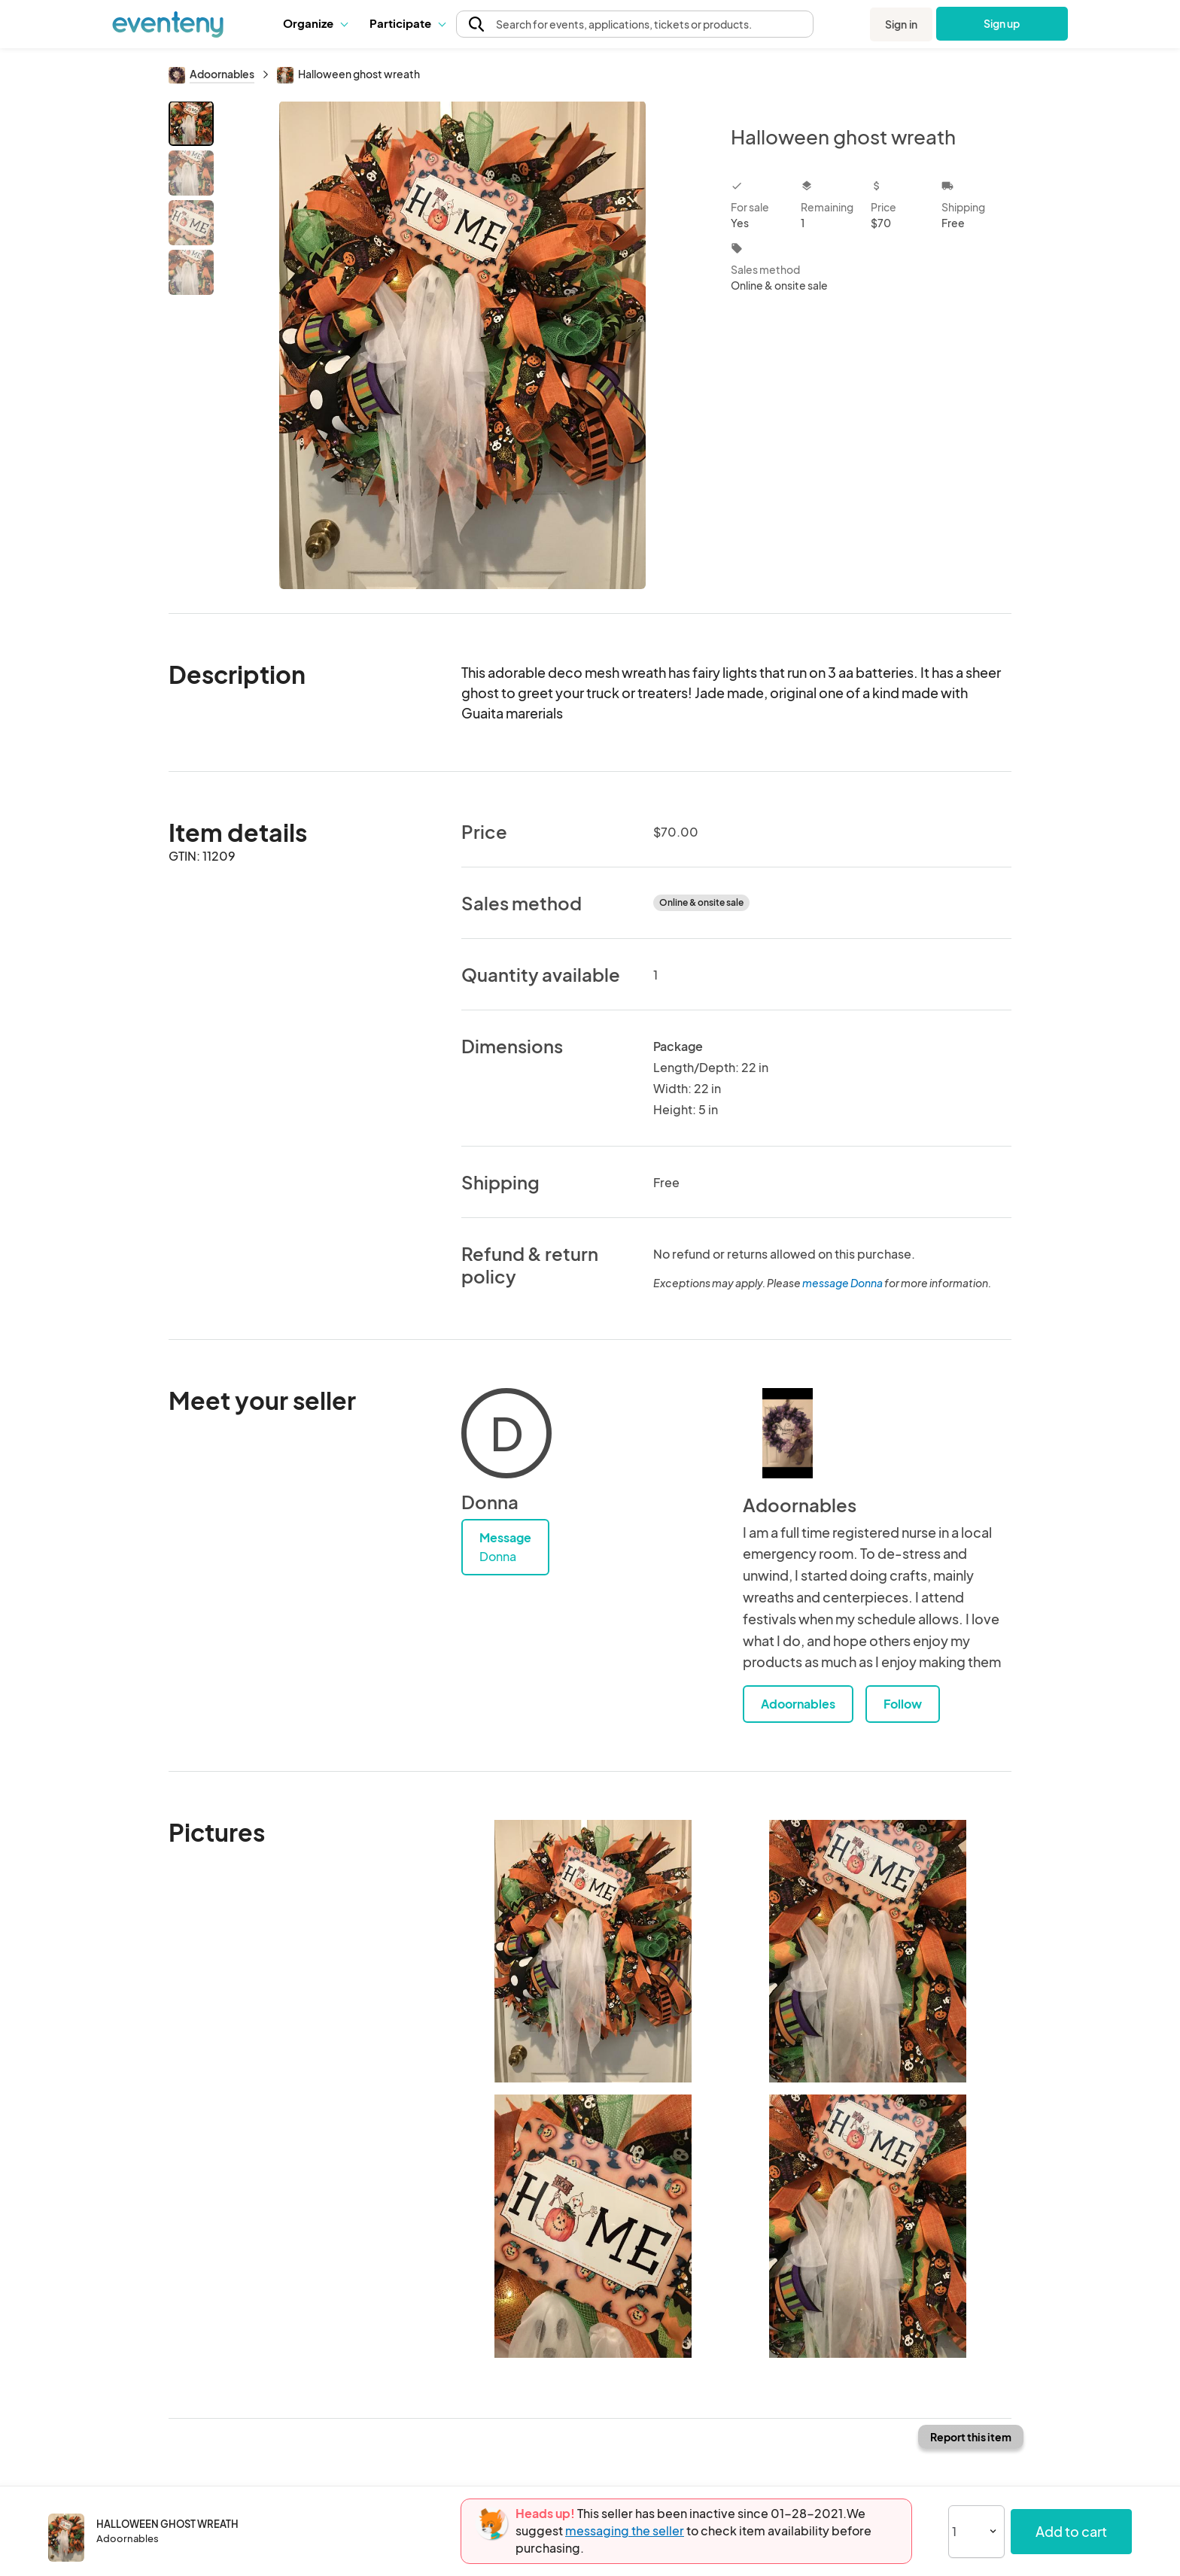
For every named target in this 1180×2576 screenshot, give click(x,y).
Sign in (901, 24)
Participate (407, 23)
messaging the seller (624, 2530)
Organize (315, 23)
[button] (315, 23)
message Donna (842, 1283)
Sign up (1002, 23)
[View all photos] (462, 345)
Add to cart (1071, 2531)
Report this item (970, 2437)
